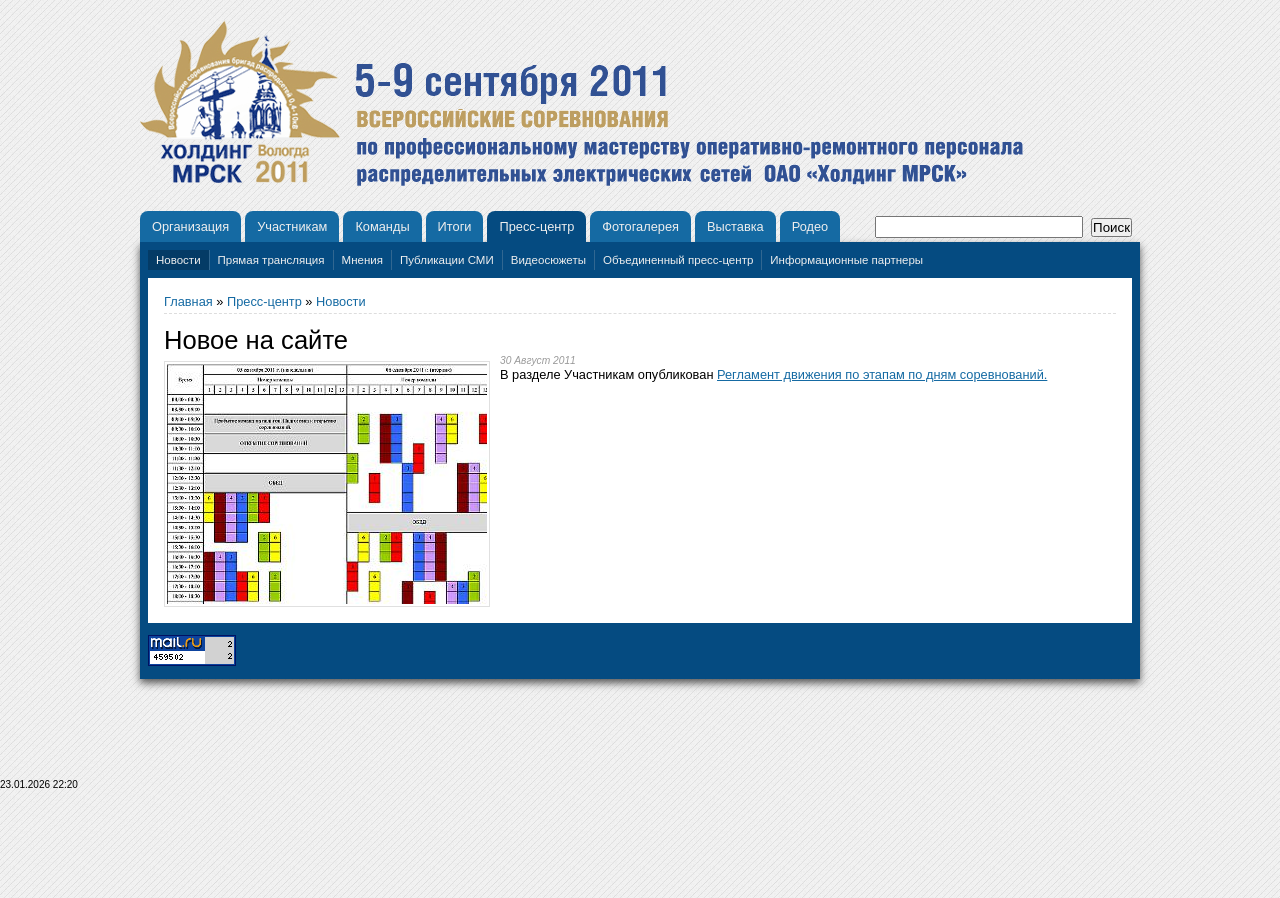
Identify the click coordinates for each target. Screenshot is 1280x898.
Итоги (455, 226)
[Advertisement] (640, 850)
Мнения (362, 260)
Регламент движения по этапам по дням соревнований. (882, 374)
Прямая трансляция (271, 260)
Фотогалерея (640, 226)
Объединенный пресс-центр (678, 260)
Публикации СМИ (447, 260)
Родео (810, 226)
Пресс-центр (536, 226)
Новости (178, 260)
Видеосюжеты (548, 260)
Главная (188, 301)
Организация (190, 226)
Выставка (735, 226)
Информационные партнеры (846, 260)
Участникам (292, 226)
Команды (382, 226)
